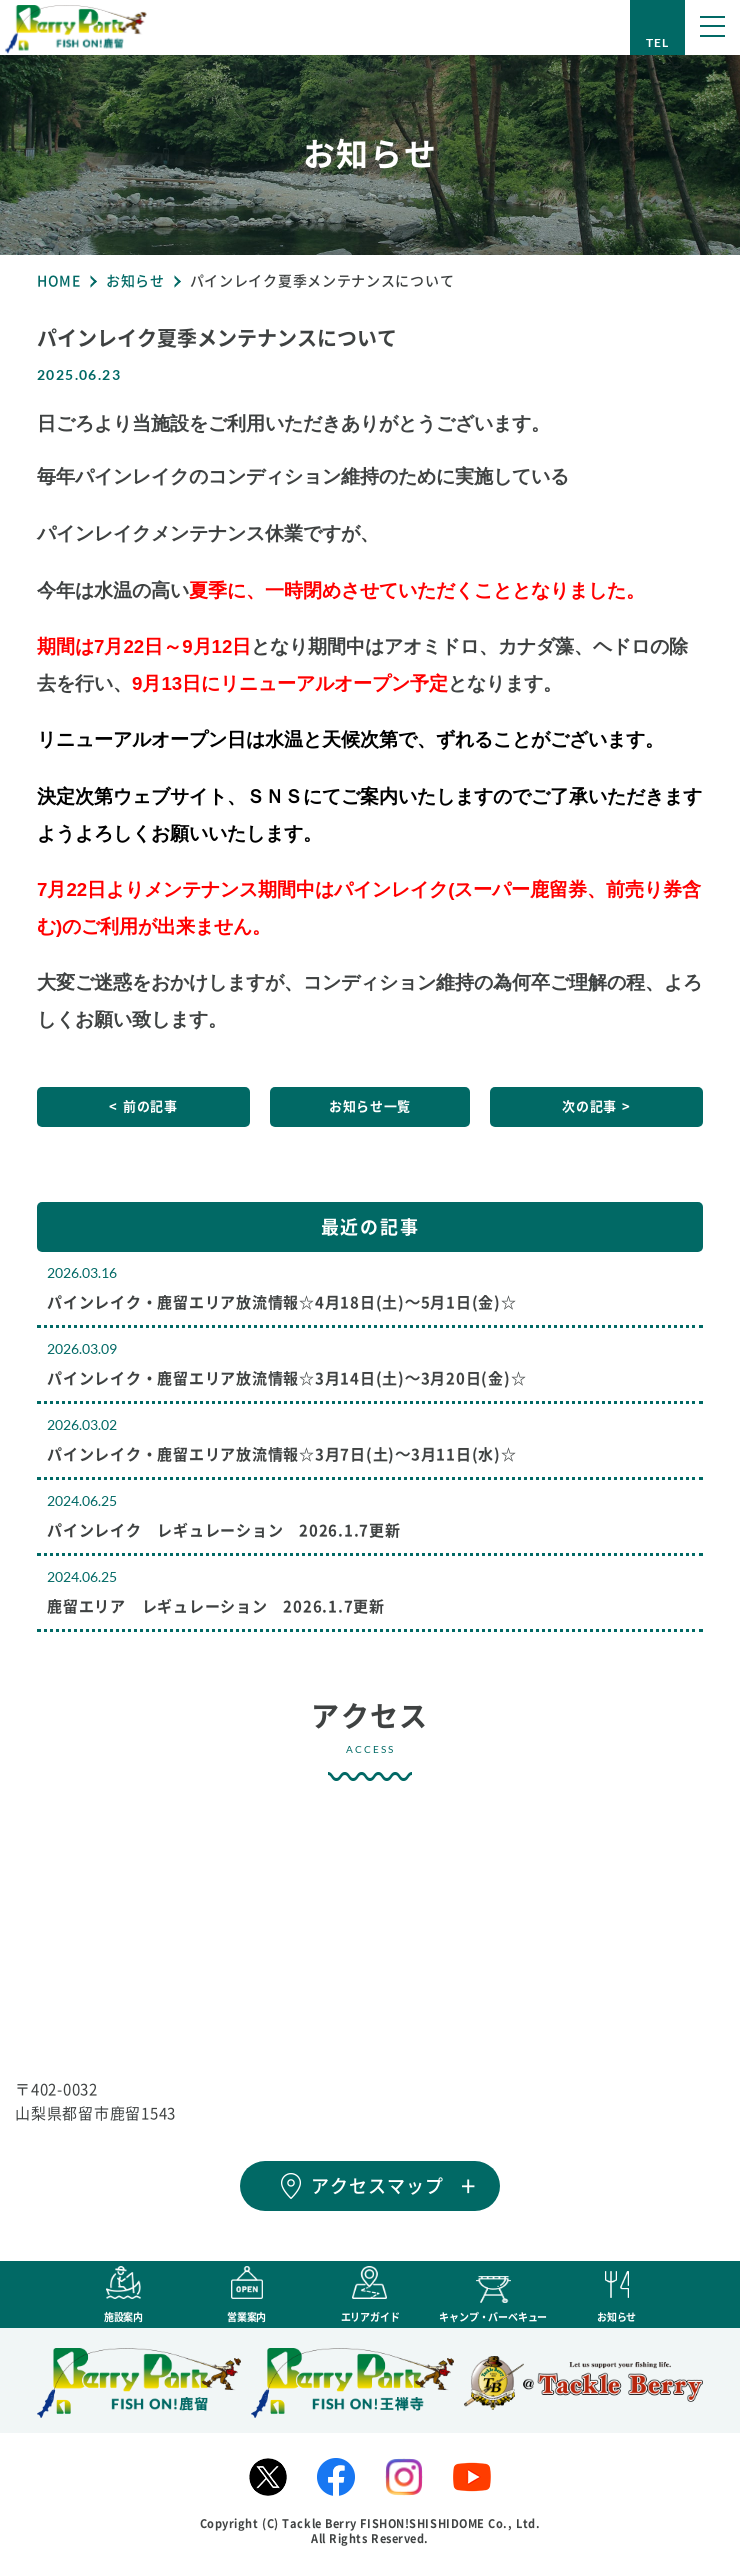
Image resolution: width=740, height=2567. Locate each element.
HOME (59, 281)
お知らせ (135, 281)
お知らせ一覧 (370, 1106)
